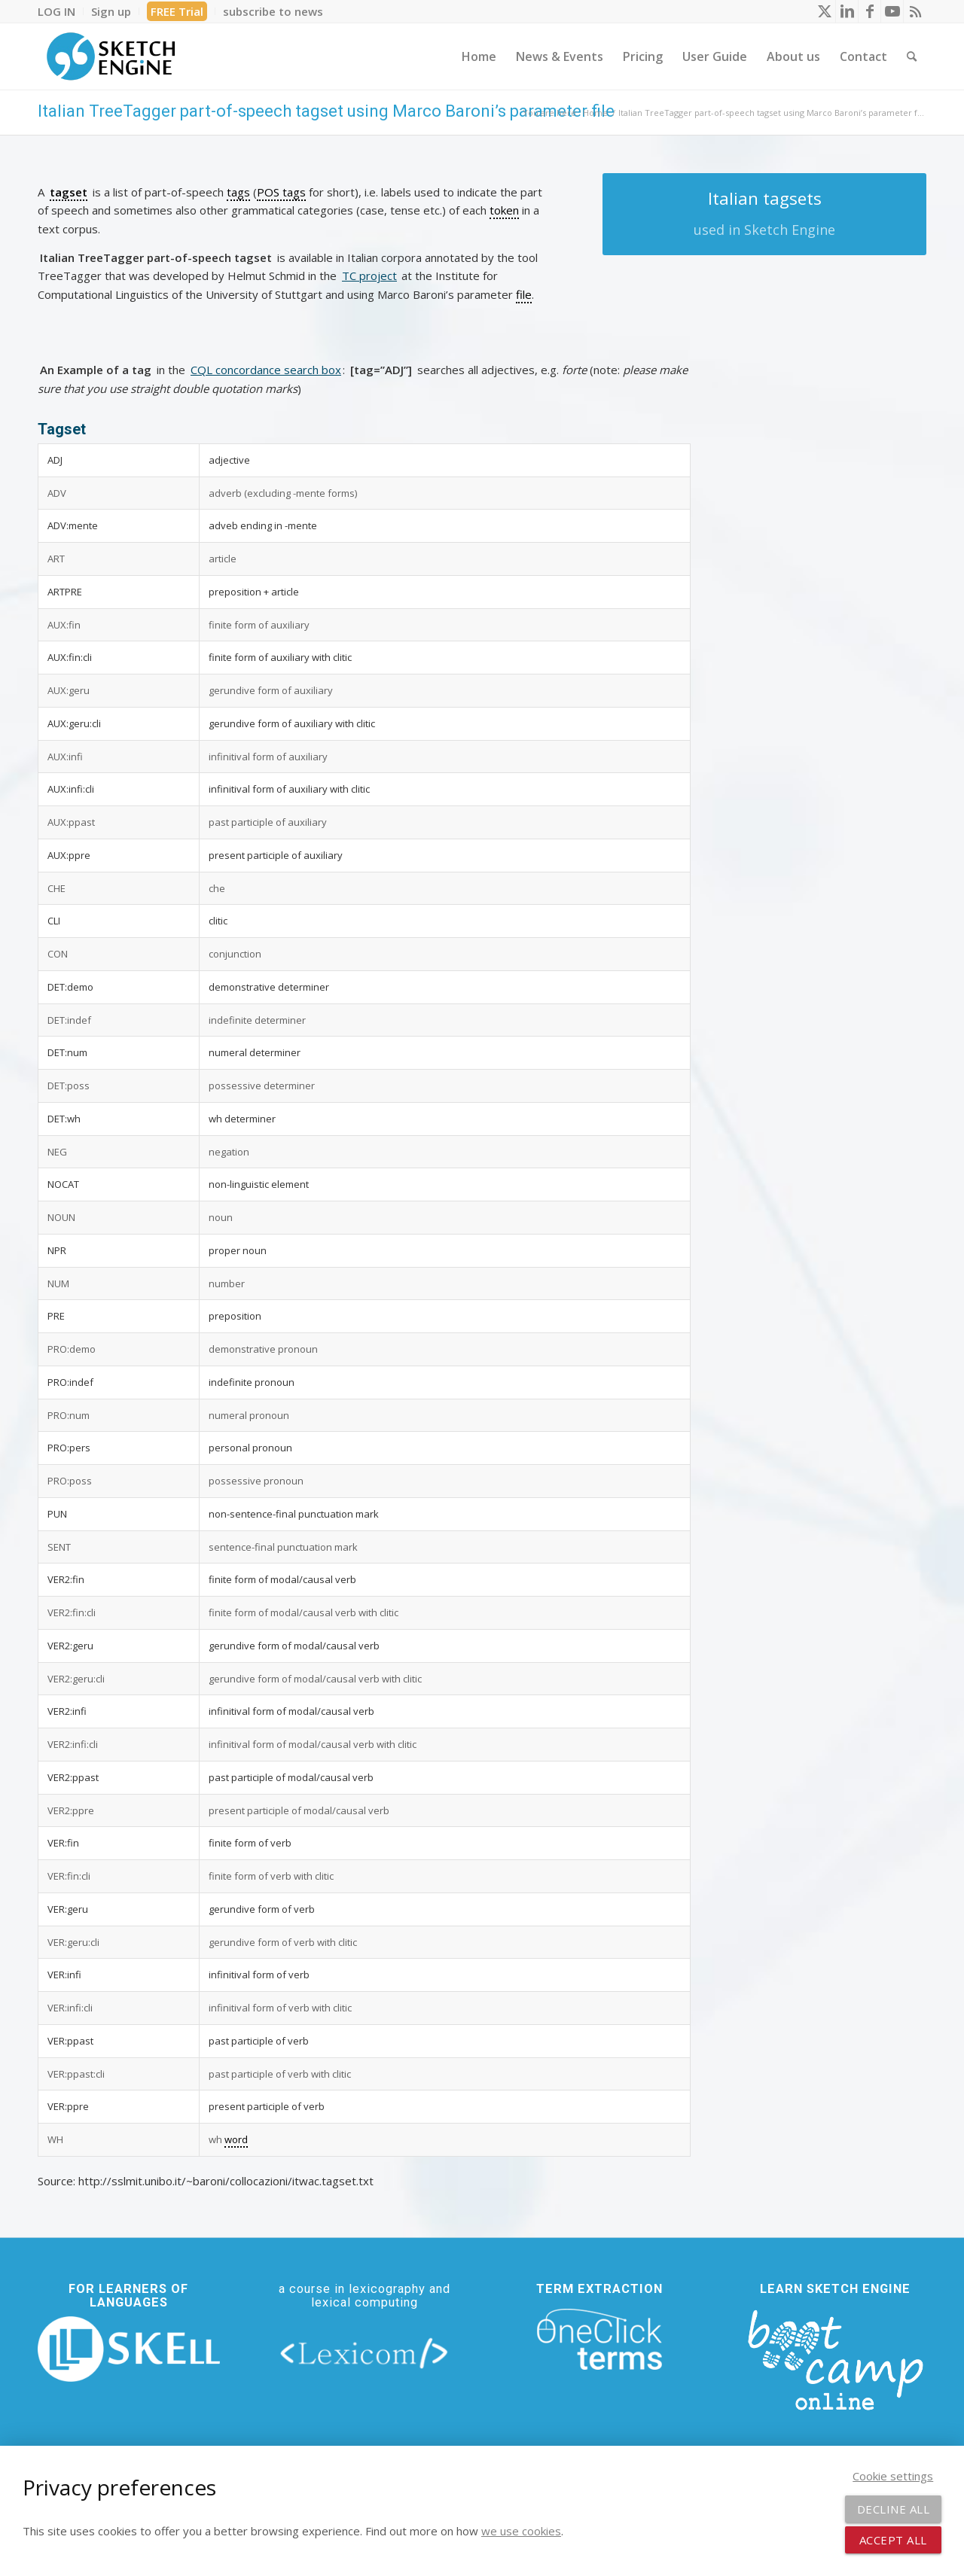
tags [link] (238, 191)
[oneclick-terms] (599, 2339)
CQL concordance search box (266, 369)
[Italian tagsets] (764, 214)
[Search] (911, 56)
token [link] (504, 210)
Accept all (893, 2539)
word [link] (236, 2139)
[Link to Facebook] (869, 11)
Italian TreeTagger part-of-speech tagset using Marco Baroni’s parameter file (326, 111)
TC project (369, 275)
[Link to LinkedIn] (847, 11)
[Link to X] (824, 11)
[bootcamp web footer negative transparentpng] (835, 2357)
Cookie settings (893, 2475)
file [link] (524, 294)
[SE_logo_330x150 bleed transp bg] (111, 56)
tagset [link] (68, 191)
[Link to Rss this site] (915, 11)
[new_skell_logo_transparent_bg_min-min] (129, 2349)
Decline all (893, 2509)
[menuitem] (61, 11)
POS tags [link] (281, 191)
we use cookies (521, 2530)
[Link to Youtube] (892, 11)
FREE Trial (177, 11)
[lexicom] (364, 2352)
